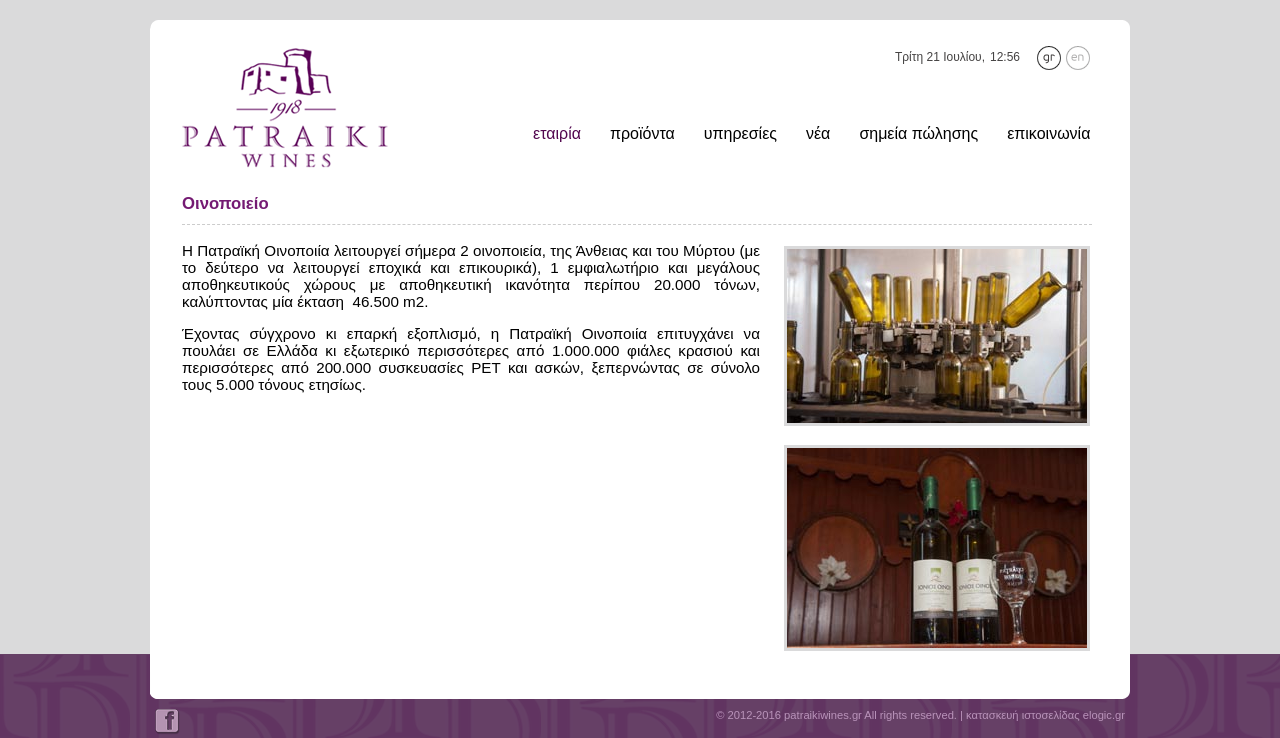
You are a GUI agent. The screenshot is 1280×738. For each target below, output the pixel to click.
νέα (818, 133)
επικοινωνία (1048, 133)
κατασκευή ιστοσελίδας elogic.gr (1045, 715)
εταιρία (557, 133)
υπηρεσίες (740, 133)
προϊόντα (642, 133)
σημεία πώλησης (918, 133)
